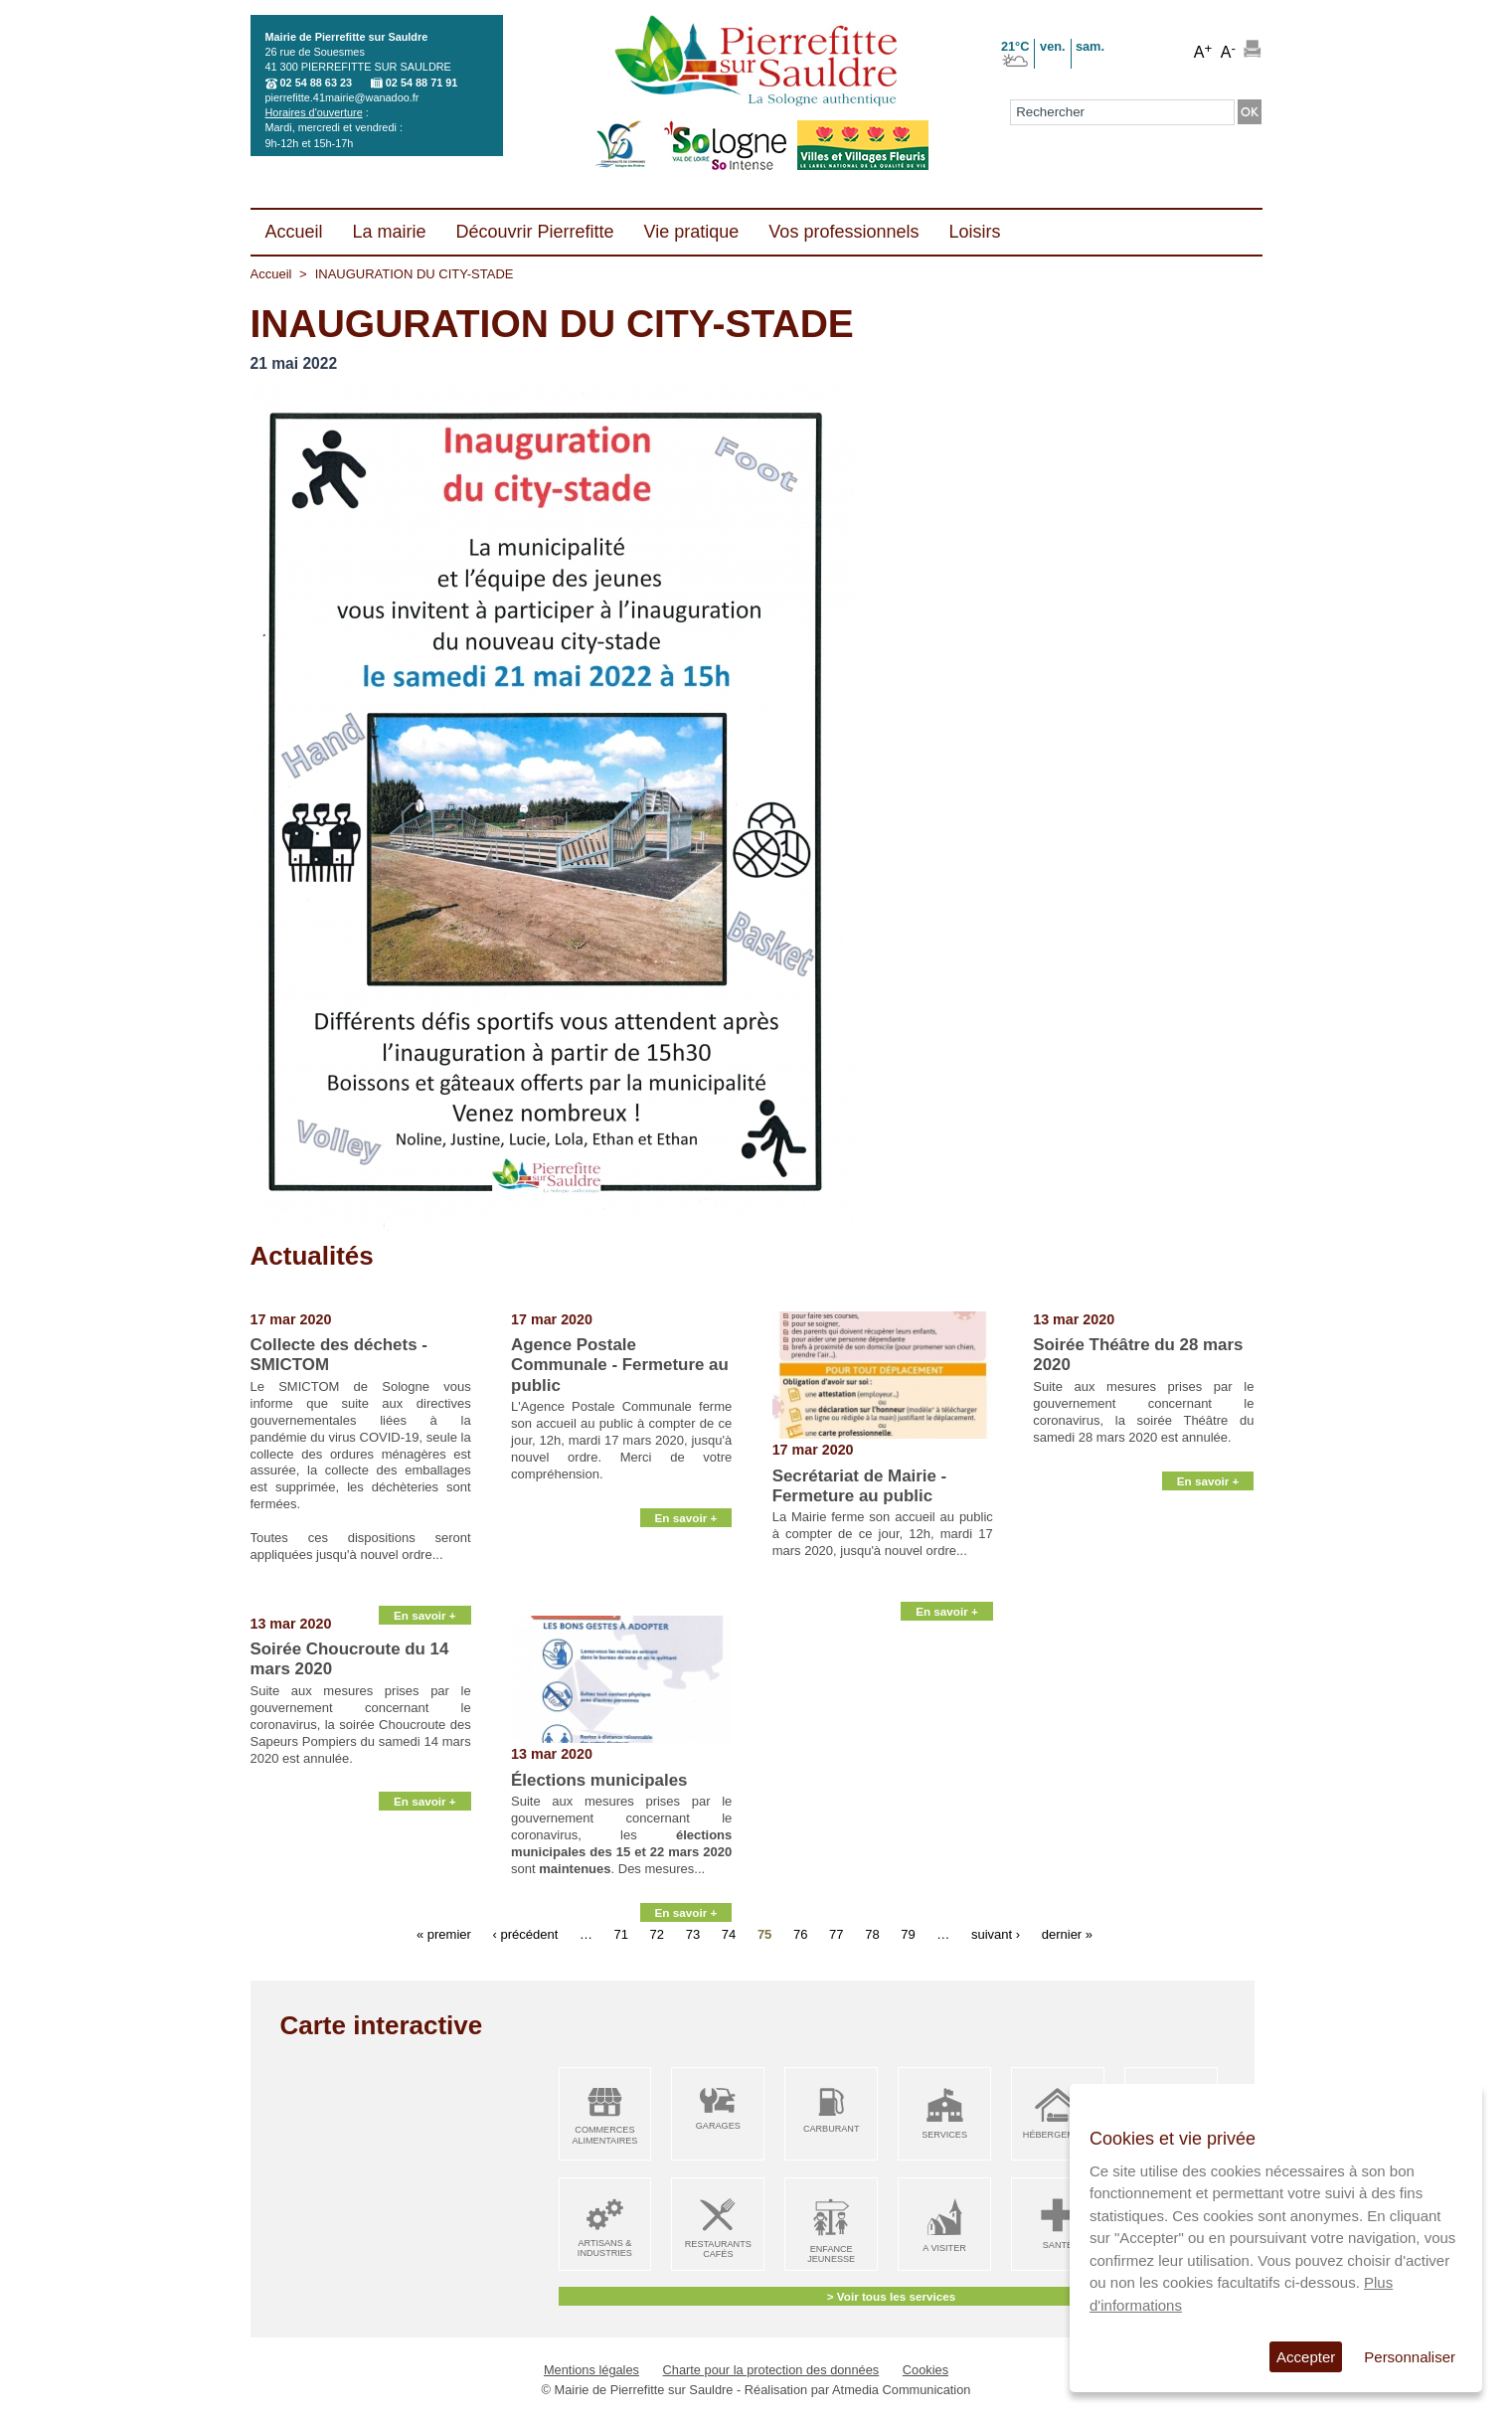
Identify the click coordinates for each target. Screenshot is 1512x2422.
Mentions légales (591, 2369)
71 (621, 1934)
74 (729, 1934)
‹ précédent (525, 1934)
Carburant (831, 2129)
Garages (718, 2126)
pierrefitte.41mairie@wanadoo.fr (342, 97)
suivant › (995, 1934)
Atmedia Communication (901, 2389)
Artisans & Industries (605, 2248)
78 (872, 1934)
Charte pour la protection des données (771, 2369)
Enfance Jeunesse (831, 2254)
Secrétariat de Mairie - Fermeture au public (859, 1486)
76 (800, 1934)
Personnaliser (1409, 2356)
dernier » (1067, 1934)
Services (944, 2135)
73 (693, 1934)
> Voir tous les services (891, 2296)
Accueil (271, 273)
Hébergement (1057, 2135)
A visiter (944, 2248)
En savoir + (425, 1591)
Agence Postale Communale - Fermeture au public (620, 1365)
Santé (1058, 2245)
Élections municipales (599, 1780)
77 (836, 1934)
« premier (444, 1934)
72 (657, 1934)
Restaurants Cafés (718, 2249)
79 (908, 1934)
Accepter (1305, 2356)
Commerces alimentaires (604, 2135)
